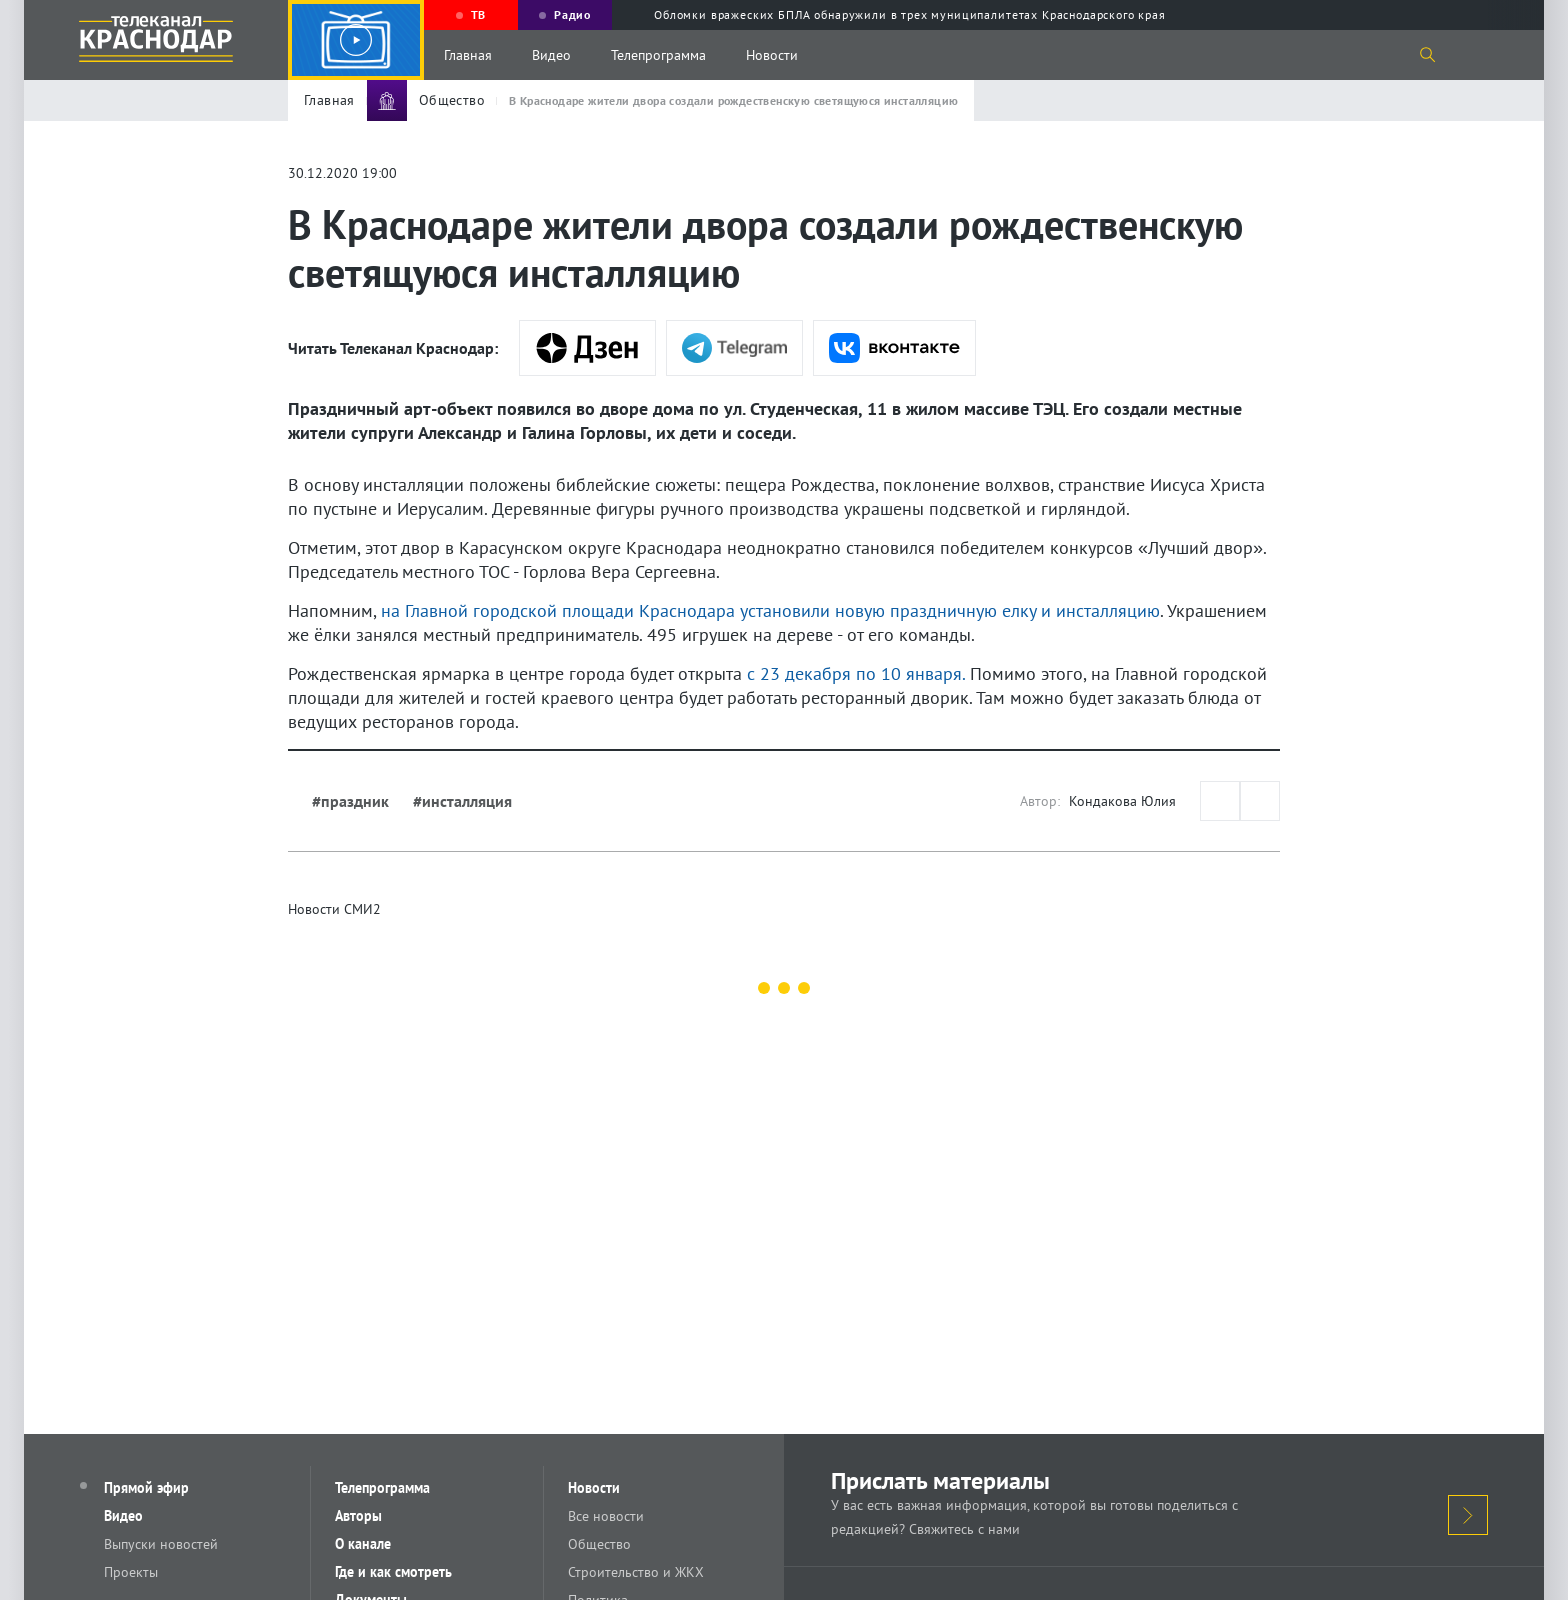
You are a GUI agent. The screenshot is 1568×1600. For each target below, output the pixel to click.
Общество (599, 1544)
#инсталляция (462, 801)
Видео (551, 55)
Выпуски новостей (161, 1544)
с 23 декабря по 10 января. (856, 673)
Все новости (606, 1516)
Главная (468, 55)
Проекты (131, 1572)
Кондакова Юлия (1122, 801)
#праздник (350, 801)
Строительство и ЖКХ (636, 1572)
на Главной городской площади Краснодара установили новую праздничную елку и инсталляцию (770, 610)
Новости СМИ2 (334, 909)
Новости (772, 55)
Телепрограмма (658, 55)
